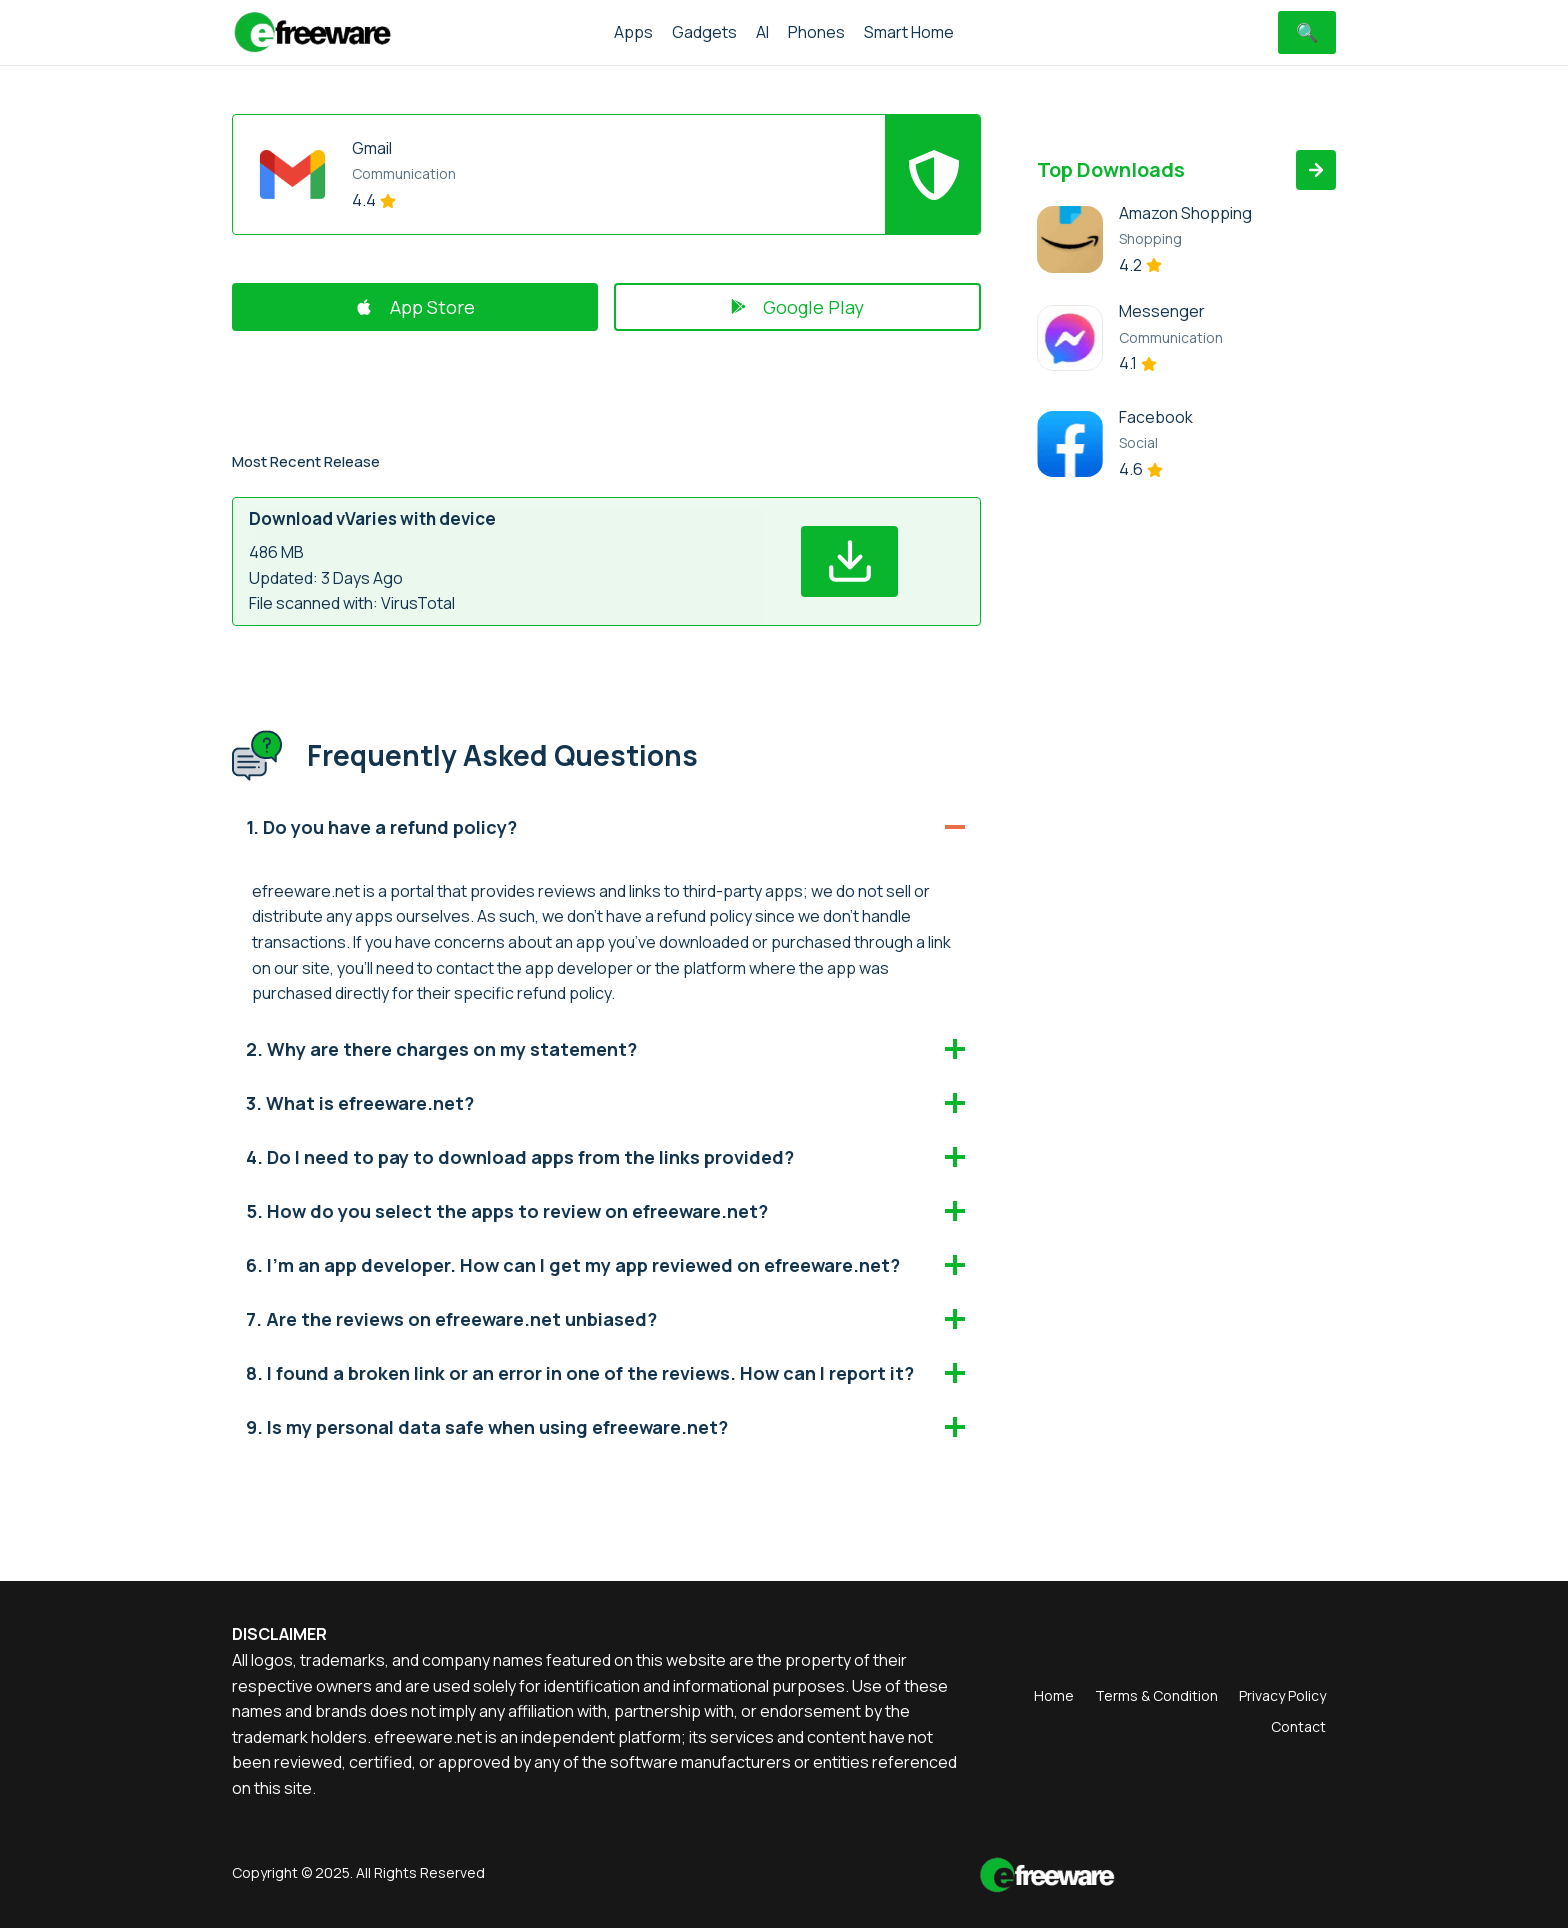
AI (762, 32)
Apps (633, 32)
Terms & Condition (1156, 1695)
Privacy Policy (1282, 1695)
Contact (1298, 1726)
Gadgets (704, 32)
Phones (816, 32)
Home (1054, 1695)
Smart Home (909, 32)
